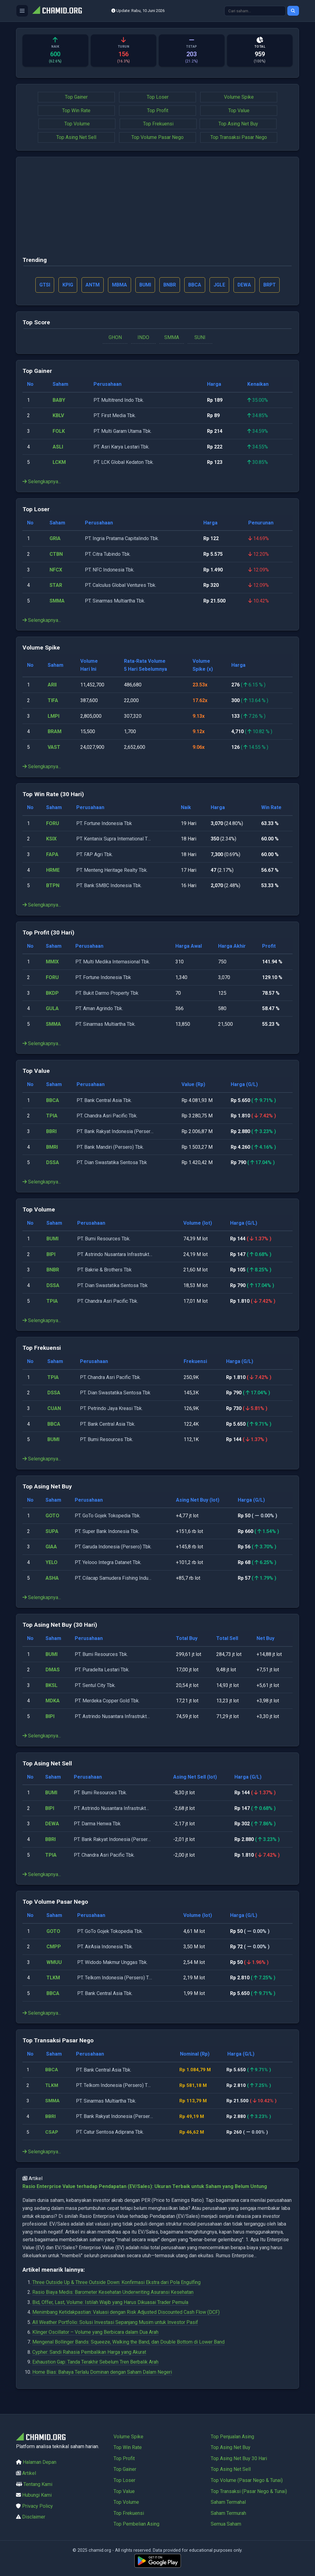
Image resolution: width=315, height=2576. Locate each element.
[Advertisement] (157, 209)
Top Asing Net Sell (76, 137)
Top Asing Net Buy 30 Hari (239, 2458)
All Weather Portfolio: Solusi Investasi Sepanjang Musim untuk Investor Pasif (115, 2323)
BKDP (52, 993)
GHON (115, 338)
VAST (54, 748)
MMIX (52, 962)
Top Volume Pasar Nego (157, 137)
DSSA (52, 1163)
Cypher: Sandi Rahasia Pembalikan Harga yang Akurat (89, 2353)
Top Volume (77, 124)
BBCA (52, 1101)
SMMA (171, 338)
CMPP (53, 1947)
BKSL (52, 1686)
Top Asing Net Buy (238, 124)
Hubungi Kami (37, 2495)
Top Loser (158, 97)
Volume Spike (239, 97)
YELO (52, 1563)
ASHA (52, 1578)
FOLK (59, 432)
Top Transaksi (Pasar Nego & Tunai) (249, 2491)
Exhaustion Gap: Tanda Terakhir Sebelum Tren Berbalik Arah (95, 2362)
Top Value (238, 110)
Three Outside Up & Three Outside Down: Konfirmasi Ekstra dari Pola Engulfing (116, 2283)
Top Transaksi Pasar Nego (238, 137)
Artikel (29, 2473)
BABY (59, 401)
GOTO (52, 1516)
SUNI (199, 338)
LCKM (59, 463)
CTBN (56, 555)
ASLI (58, 447)
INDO (143, 338)
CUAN (54, 1409)
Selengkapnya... (41, 482)
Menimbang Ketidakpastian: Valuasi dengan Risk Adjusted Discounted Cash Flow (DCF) (126, 2313)
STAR (56, 586)
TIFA (53, 701)
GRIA (55, 539)
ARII (52, 685)
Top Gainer (76, 97)
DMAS (53, 1670)
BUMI (52, 1239)
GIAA (51, 1547)
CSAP (52, 2132)
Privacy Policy (37, 2506)
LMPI (53, 716)
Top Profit (157, 110)
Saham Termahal (228, 2502)
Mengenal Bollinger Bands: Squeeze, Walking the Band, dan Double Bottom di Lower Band (128, 2342)
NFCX (56, 570)
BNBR (52, 1270)
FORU (52, 824)
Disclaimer (33, 2517)
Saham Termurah (228, 2513)
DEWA (52, 1824)
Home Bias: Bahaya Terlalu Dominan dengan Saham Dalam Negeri (102, 2372)
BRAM (55, 732)
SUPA (52, 1532)
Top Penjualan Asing (232, 2437)
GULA (52, 1009)
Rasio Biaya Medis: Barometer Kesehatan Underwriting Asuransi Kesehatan (112, 2293)
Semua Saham (226, 2524)
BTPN (52, 886)
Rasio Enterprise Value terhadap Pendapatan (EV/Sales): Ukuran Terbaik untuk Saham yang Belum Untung (144, 2187)
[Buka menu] (22, 11)
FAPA (52, 855)
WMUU (54, 1963)
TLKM (53, 1978)
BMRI (52, 1147)
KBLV (58, 416)
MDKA (53, 1701)
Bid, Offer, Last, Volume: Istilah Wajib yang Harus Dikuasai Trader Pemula (110, 2303)
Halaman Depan (39, 2462)
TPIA (52, 1116)
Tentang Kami (37, 2484)
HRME (53, 870)
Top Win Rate (76, 110)
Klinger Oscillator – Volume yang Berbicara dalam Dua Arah (95, 2333)
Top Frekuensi (158, 124)
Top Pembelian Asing (136, 2524)
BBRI (51, 1132)
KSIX (51, 839)
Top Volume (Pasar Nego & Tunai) (247, 2480)
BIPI (50, 1255)
